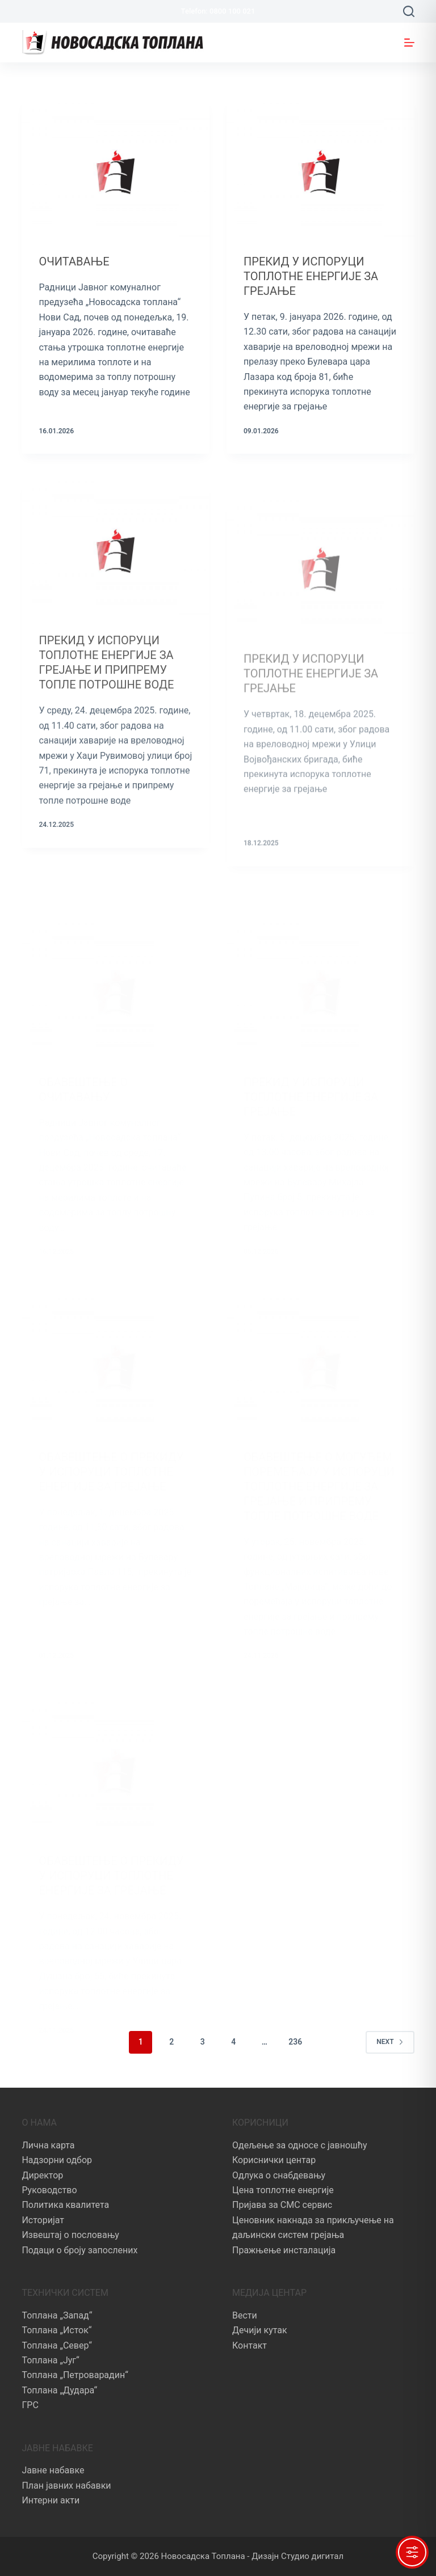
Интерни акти (50, 2500)
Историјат (43, 2220)
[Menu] (409, 42)
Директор (42, 2175)
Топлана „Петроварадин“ (75, 2375)
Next (389, 2042)
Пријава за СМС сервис (282, 2204)
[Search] (408, 11)
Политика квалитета (65, 2204)
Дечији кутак (259, 2330)
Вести (244, 2315)
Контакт (249, 2345)
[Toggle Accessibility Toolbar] (412, 2552)
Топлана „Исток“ (56, 2330)
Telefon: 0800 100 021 (218, 11)
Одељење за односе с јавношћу (299, 2145)
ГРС (30, 2405)
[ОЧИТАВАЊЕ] (115, 166)
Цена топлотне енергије (283, 2190)
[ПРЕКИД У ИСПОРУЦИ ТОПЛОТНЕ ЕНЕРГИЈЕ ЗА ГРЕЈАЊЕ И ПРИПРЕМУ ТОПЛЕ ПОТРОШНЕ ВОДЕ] (115, 557)
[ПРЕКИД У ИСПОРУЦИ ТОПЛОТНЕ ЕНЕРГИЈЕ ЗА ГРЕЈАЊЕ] (320, 166)
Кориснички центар (274, 2160)
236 (295, 2041)
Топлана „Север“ (56, 2345)
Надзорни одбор (57, 2160)
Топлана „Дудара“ (59, 2390)
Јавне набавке (53, 2470)
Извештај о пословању (70, 2234)
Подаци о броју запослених (79, 2250)
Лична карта (48, 2145)
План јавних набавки (66, 2485)
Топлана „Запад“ (57, 2315)
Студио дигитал (312, 2556)
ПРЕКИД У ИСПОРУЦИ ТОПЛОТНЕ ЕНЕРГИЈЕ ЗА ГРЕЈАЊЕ (311, 276)
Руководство (49, 2190)
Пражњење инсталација (284, 2250)
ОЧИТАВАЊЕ (74, 261)
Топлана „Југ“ (50, 2360)
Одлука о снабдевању (278, 2175)
